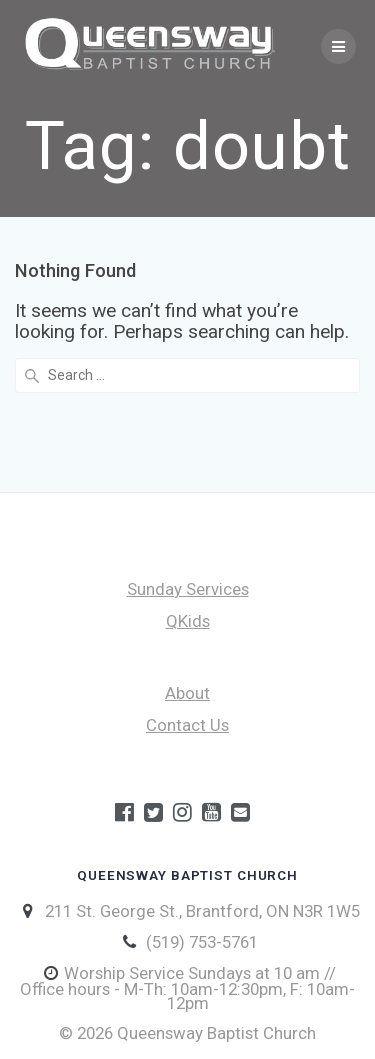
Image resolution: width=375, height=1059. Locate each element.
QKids (188, 621)
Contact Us (187, 725)
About (187, 693)
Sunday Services (188, 589)
